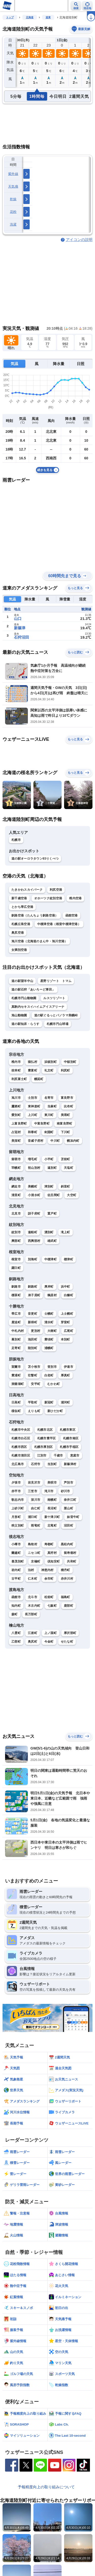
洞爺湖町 (17, 1384)
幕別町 (16, 1339)
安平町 (35, 1384)
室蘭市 (16, 1367)
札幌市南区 (71, 1438)
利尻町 (65, 1070)
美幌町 (32, 1186)
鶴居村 (52, 1295)
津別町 (49, 1186)
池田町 (32, 1339)
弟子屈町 (34, 1295)
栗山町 (68, 1508)
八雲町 (16, 1633)
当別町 (52, 1464)
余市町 (49, 1578)
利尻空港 (56, 889)
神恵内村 (47, 1570)
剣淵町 (49, 1132)
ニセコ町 (34, 1553)
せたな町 (67, 1641)
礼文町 (49, 1070)
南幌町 (52, 1500)
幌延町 (39, 1079)
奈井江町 (70, 1500)
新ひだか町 (55, 1411)
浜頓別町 (50, 1062)
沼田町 (68, 1525)
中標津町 (50, 1259)
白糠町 (68, 1295)
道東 (48, 17)
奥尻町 (32, 1641)
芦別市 (68, 1482)
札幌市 (16, 840)
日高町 (16, 1402)
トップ (10, 17)
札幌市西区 (19, 1447)
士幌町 (49, 1313)
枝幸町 (16, 1070)
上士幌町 (67, 1313)
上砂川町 (17, 1508)
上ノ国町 (50, 1633)
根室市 (16, 1259)
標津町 (68, 1259)
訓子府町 (34, 1213)
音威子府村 (36, 1141)
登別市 (52, 1367)
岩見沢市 (34, 1482)
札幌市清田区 (20, 1455)
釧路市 (16, 1286)
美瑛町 (65, 1115)
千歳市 (58, 1455)
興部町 (16, 1241)
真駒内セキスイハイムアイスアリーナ (37, 1007)
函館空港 (71, 915)
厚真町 (65, 1375)
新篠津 (19, 628)
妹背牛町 (73, 1517)
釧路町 (32, 1286)
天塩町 (68, 1168)
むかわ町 (53, 1384)
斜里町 (65, 1186)
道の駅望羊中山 (22, 981)
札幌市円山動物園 (23, 998)
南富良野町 (64, 1123)
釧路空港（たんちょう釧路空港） (34, 915)
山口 (18, 618)
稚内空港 (75, 898)
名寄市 (49, 1098)
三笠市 (32, 1491)
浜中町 (65, 1286)
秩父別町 (17, 1525)
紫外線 (13, 173)
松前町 (49, 1597)
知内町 (16, 1605)
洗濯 (13, 224)
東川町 (49, 1115)
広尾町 (68, 1331)
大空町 (71, 1195)
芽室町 (65, 1322)
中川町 (55, 1141)
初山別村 (34, 1168)
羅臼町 (16, 1268)
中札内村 (17, 1331)
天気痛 (13, 186)
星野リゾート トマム (55, 981)
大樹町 (52, 1331)
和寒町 (32, 1132)
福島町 (65, 1597)
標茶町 (16, 1295)
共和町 (71, 1561)
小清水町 (34, 1195)
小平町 (49, 1159)
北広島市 (17, 1464)
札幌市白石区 (20, 1438)
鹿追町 (16, 1322)
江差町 (32, 1633)
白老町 (49, 1375)
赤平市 (16, 1491)
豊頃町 (49, 1339)
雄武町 (52, 1241)
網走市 (16, 1186)
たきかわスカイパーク (27, 889)
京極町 (35, 1561)
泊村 (31, 1570)
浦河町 (65, 1402)
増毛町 (32, 1159)
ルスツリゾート (54, 998)
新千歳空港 (19, 898)
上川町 (32, 1115)
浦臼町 (32, 1517)
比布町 (68, 1106)
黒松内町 (67, 1544)
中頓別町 (70, 1062)
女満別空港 (19, 950)
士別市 (32, 1098)
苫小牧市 (34, 1367)
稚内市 (16, 1062)
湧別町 (49, 1232)
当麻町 (52, 1106)
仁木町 (32, 1578)
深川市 (35, 1500)
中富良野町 (42, 1123)
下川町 (65, 1132)
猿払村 (32, 1062)
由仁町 (35, 1508)
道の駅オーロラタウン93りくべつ (35, 858)
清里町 (16, 1195)
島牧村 (32, 1544)
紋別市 (16, 1232)
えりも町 (34, 1411)
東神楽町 (34, 1106)
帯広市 (16, 1313)
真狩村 (52, 1553)
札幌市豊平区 (46, 1438)
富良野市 (67, 1098)
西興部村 (34, 1241)
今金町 (49, 1641)
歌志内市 (17, 1500)
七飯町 (52, 1605)
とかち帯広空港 (22, 907)
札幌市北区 (45, 1429)
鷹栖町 (16, 1106)
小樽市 (16, 1544)
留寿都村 (70, 1553)
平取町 (32, 1402)
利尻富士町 (19, 1079)
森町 (14, 1614)
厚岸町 (49, 1286)
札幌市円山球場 (57, 1024)
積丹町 (65, 1570)
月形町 (16, 1517)
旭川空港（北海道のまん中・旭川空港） (39, 941)
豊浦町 (16, 1375)
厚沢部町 (70, 1633)
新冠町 (49, 1402)
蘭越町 (16, 1553)
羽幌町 (16, 1168)
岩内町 (16, 1570)
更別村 (35, 1331)
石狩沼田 (21, 637)
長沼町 (52, 1508)
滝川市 (49, 1491)
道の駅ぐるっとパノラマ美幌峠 (56, 1015)
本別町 (65, 1339)
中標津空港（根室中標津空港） (59, 924)
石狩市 (35, 1464)
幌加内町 (73, 1141)
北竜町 (52, 1525)
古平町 (16, 1578)
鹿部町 (68, 1605)
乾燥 (13, 199)
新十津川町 (52, 1517)
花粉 (13, 211)
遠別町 (52, 1168)
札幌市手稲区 (69, 1447)
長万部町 (31, 1614)
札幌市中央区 (20, 1429)
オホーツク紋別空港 (48, 898)
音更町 (32, 1313)
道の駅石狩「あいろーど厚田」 (33, 989)
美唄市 (52, 1482)
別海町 (32, 1259)
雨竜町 (35, 1525)
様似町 (16, 1411)
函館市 (16, 1597)
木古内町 (34, 1605)
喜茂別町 (17, 1561)
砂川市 (65, 1491)
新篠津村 (70, 1464)
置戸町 (52, 1213)
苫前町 (65, 1159)
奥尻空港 (17, 932)
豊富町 (32, 1070)
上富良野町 (19, 1123)
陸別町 (32, 1348)
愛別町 (16, 1115)
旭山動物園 (19, 1015)
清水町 (49, 1322)
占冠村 (16, 1132)
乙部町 (16, 1641)
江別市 (42, 1455)
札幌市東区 (67, 1429)
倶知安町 (53, 1561)
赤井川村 (67, 1578)
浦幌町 (49, 1348)
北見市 (16, 1213)
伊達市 (68, 1367)
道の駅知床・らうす (25, 1024)
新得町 (32, 1322)
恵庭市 (75, 1455)
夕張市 (16, 1482)
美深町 (16, 1141)
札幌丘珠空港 (20, 924)
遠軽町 (32, 1232)
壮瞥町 (32, 1375)
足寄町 (16, 1348)
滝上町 (65, 1232)
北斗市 (32, 1597)
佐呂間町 (53, 1195)
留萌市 (16, 1159)
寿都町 (49, 1544)
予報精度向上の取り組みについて (46, 2487)
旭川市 (16, 1098)
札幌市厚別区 (43, 1447)
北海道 (29, 17)
